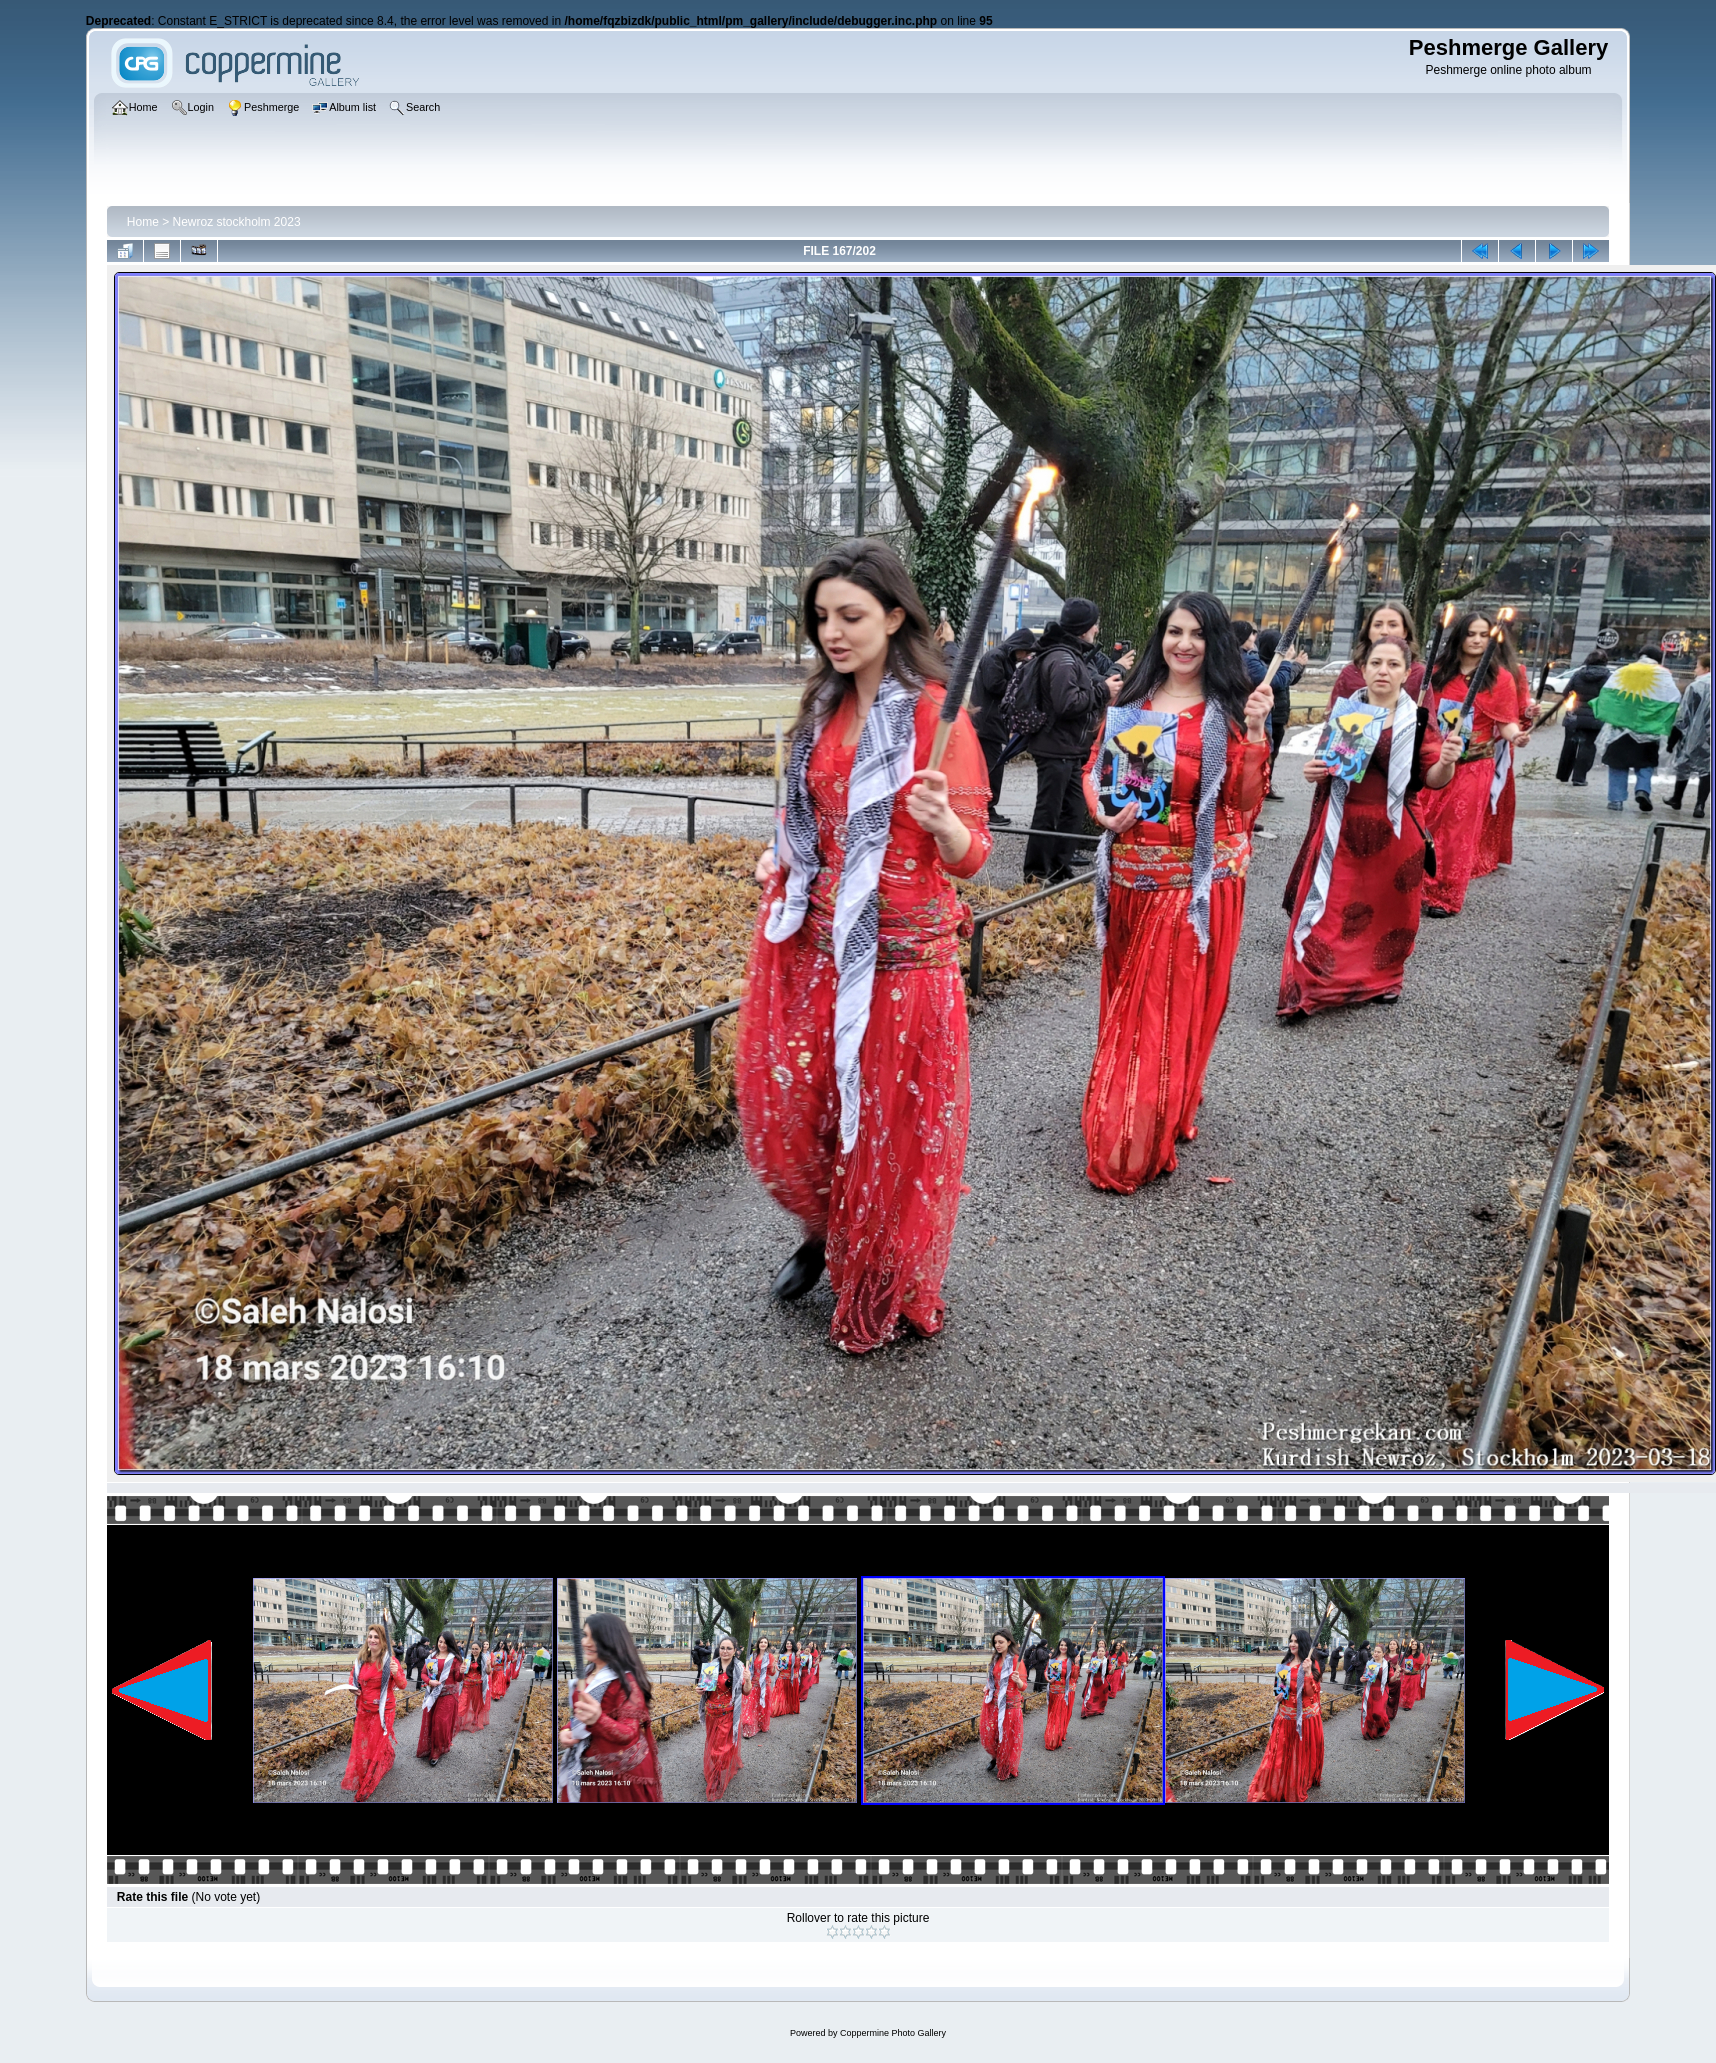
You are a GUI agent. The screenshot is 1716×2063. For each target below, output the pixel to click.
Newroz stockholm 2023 (237, 222)
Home (143, 222)
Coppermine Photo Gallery (893, 2033)
